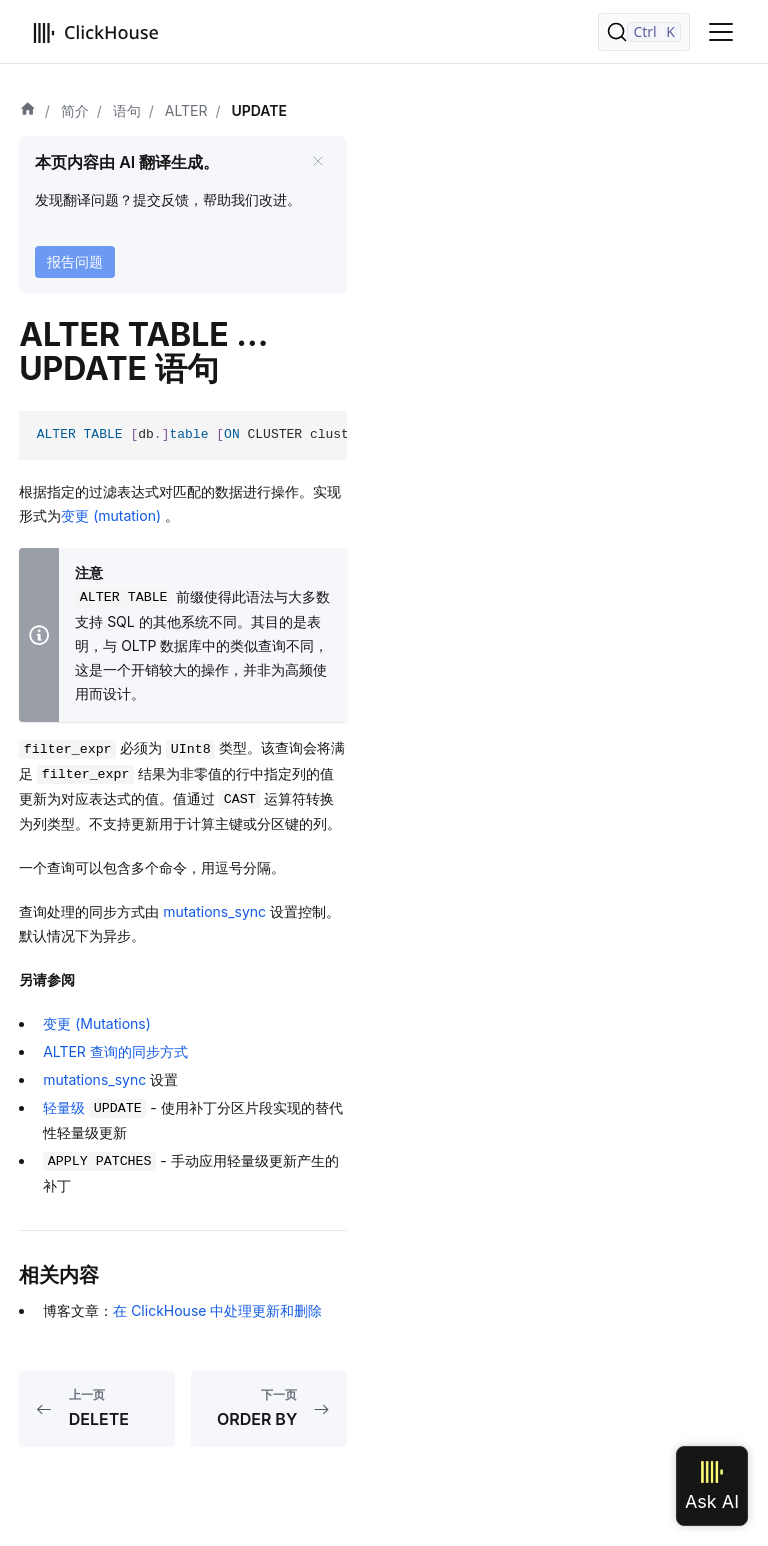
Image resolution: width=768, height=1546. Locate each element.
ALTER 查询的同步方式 (115, 1051)
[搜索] (644, 32)
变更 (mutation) (113, 515)
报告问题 (75, 261)
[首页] (28, 111)
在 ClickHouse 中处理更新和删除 (217, 1310)
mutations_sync (214, 911)
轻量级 (94, 1107)
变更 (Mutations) (97, 1023)
